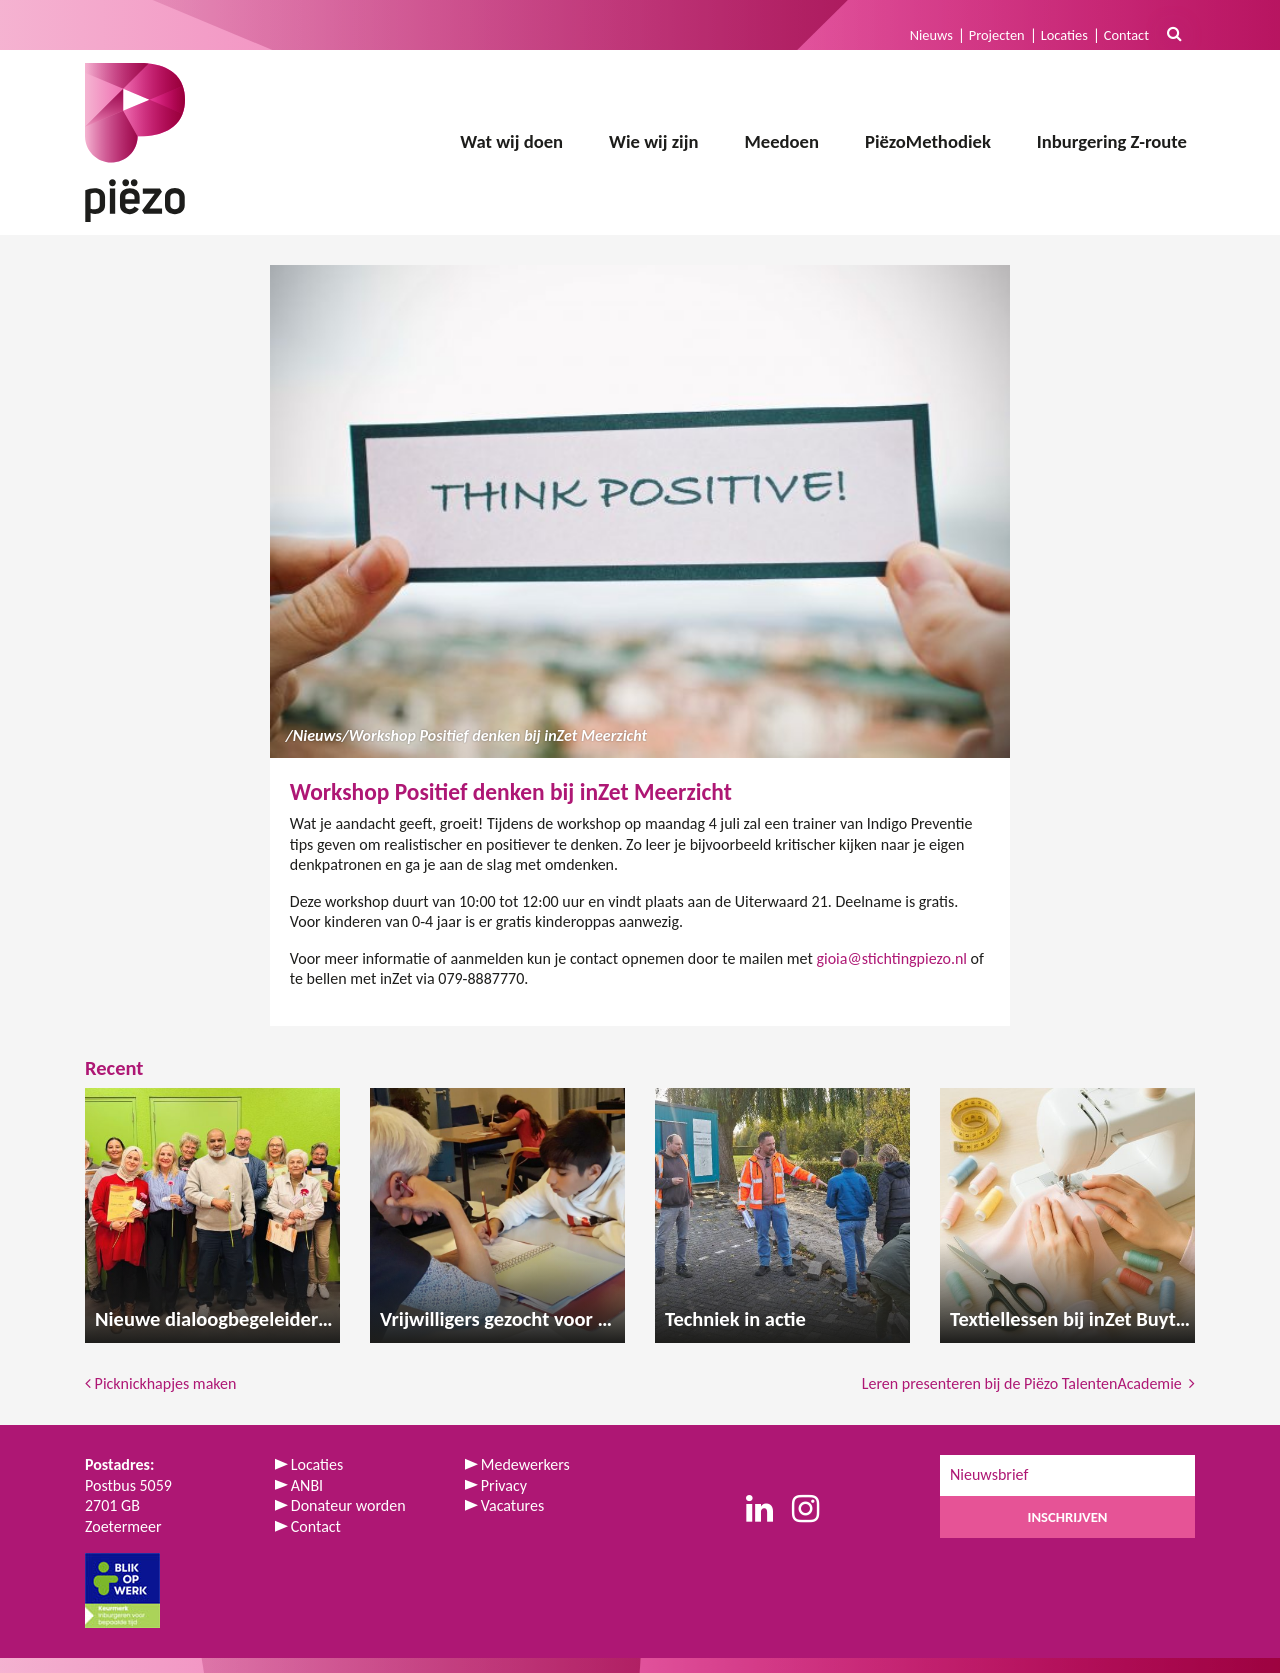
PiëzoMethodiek (928, 141)
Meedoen (781, 141)
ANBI (307, 1485)
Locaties (1064, 35)
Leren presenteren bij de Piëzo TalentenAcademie (1028, 1383)
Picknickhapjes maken (160, 1383)
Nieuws (931, 35)
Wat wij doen (511, 141)
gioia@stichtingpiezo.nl (891, 958)
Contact (1126, 35)
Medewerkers (525, 1464)
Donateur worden (348, 1505)
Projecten (997, 35)
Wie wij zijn (653, 141)
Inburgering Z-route (1112, 141)
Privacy (504, 1485)
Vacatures (512, 1505)
